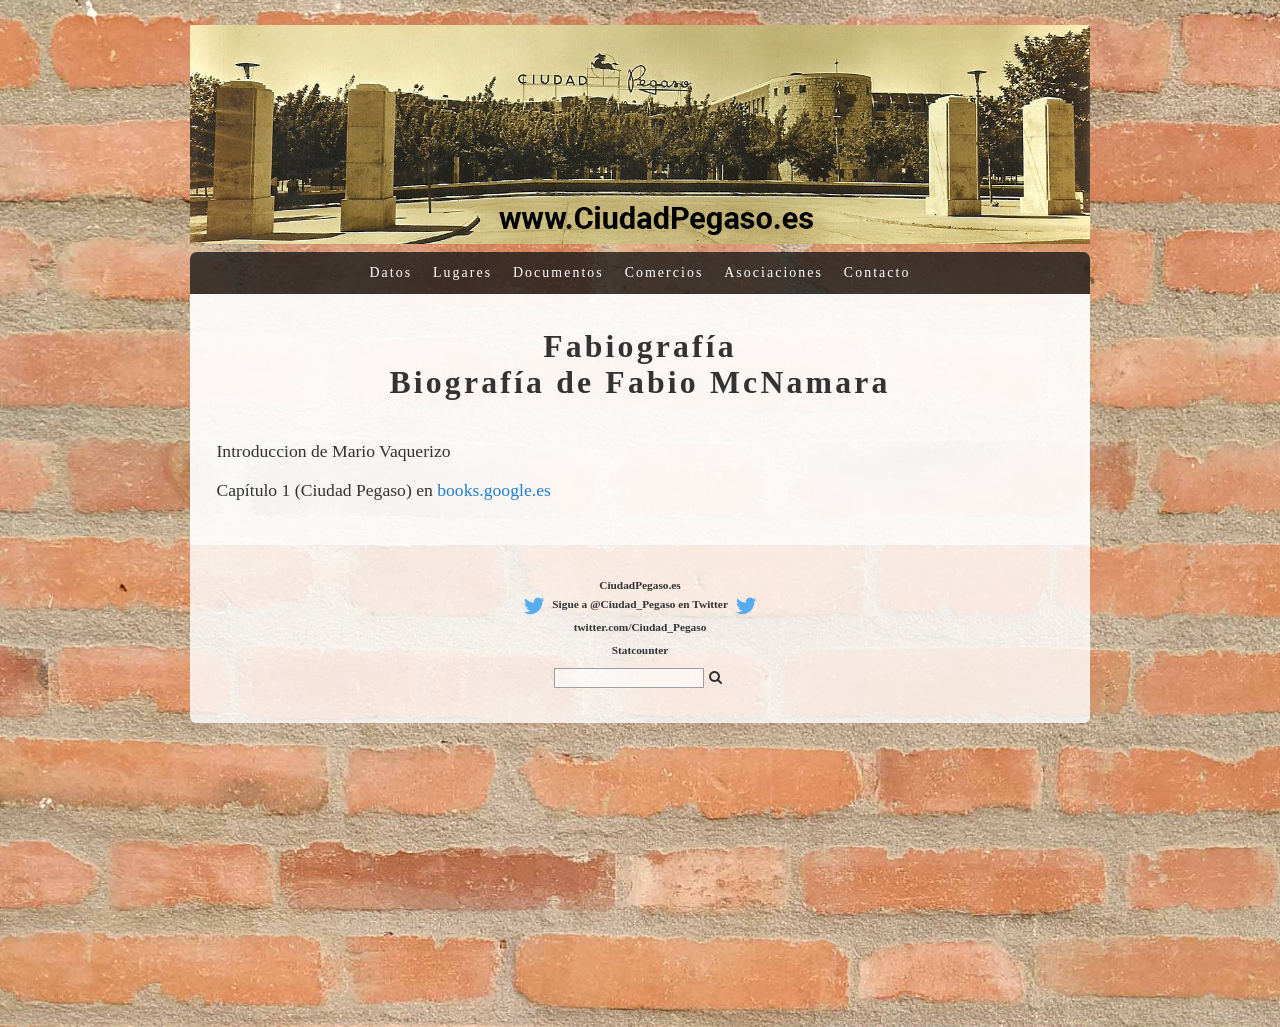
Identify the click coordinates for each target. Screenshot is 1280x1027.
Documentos (558, 272)
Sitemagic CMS (1244, 9)
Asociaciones (773, 272)
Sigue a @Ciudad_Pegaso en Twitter (639, 604)
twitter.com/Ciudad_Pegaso (640, 627)
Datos (391, 272)
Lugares (462, 272)
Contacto (877, 272)
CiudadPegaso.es (640, 585)
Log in (1202, 9)
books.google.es (494, 490)
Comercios (664, 272)
